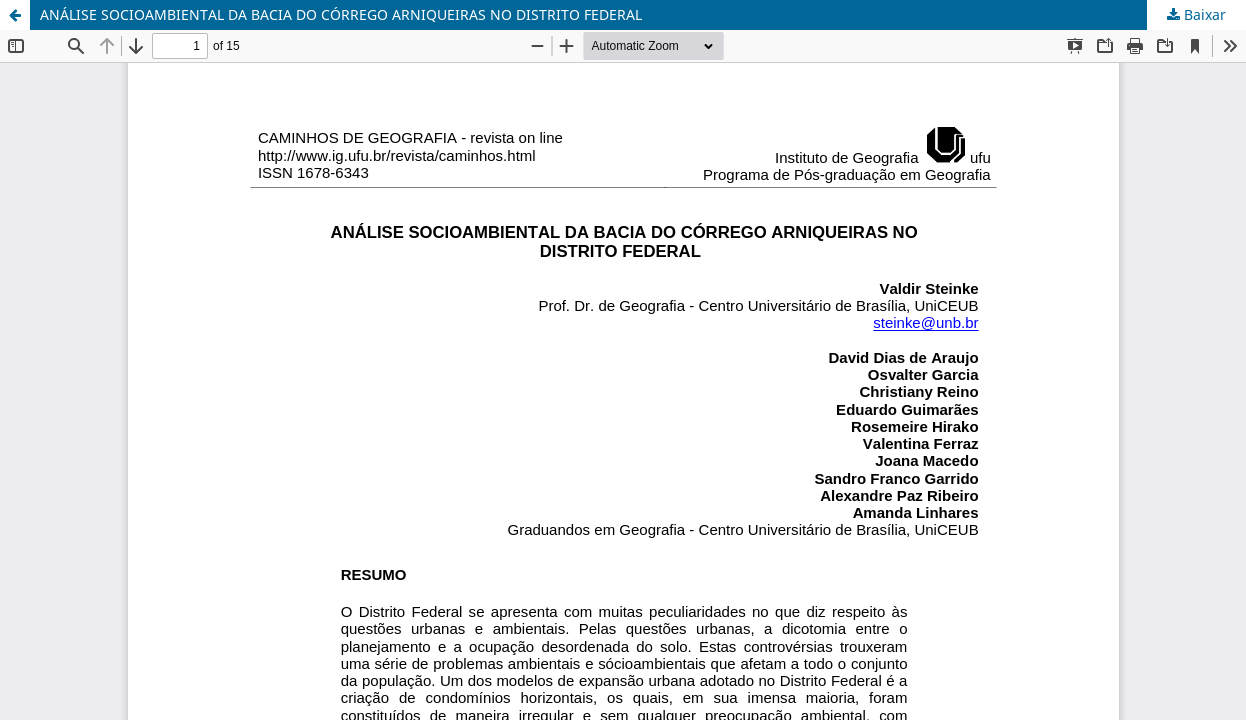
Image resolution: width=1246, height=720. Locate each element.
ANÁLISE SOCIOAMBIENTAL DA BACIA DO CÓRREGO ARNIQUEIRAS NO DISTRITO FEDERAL (341, 14)
